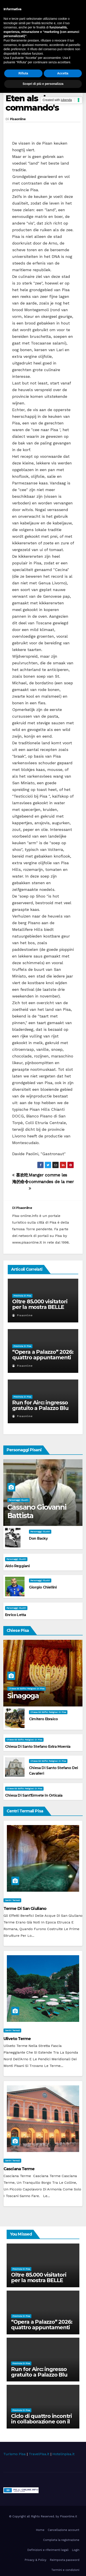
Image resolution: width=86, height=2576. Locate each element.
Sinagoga (23, 1695)
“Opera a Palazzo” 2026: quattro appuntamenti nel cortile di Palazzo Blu (42, 1360)
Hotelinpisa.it (63, 2454)
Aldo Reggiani (17, 1566)
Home (40, 2530)
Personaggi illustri (18, 1500)
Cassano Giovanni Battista (36, 1511)
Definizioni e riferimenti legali (48, 2550)
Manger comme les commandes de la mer (51, 1181)
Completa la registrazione (61, 2540)
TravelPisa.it (39, 2454)
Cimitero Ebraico (43, 1719)
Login (75, 2550)
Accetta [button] (62, 73)
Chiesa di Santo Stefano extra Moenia (37, 1746)
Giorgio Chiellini (43, 1587)
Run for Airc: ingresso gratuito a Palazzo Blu (40, 1405)
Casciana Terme (19, 2168)
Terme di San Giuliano (25, 1908)
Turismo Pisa (14, 2454)
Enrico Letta (15, 1615)
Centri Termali (12, 1900)
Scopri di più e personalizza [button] (43, 84)
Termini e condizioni (65, 2570)
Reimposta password (64, 2560)
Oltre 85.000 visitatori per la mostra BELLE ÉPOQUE (40, 1307)
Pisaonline (18, 119)
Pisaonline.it (68, 2516)
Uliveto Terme (17, 2038)
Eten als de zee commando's (36, 103)
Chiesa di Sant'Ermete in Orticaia (34, 1795)
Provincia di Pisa (22, 1295)
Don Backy (38, 1538)
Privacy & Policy (35, 2560)
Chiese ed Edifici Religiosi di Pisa (26, 1688)
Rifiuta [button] (23, 73)
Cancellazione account (63, 2530)
